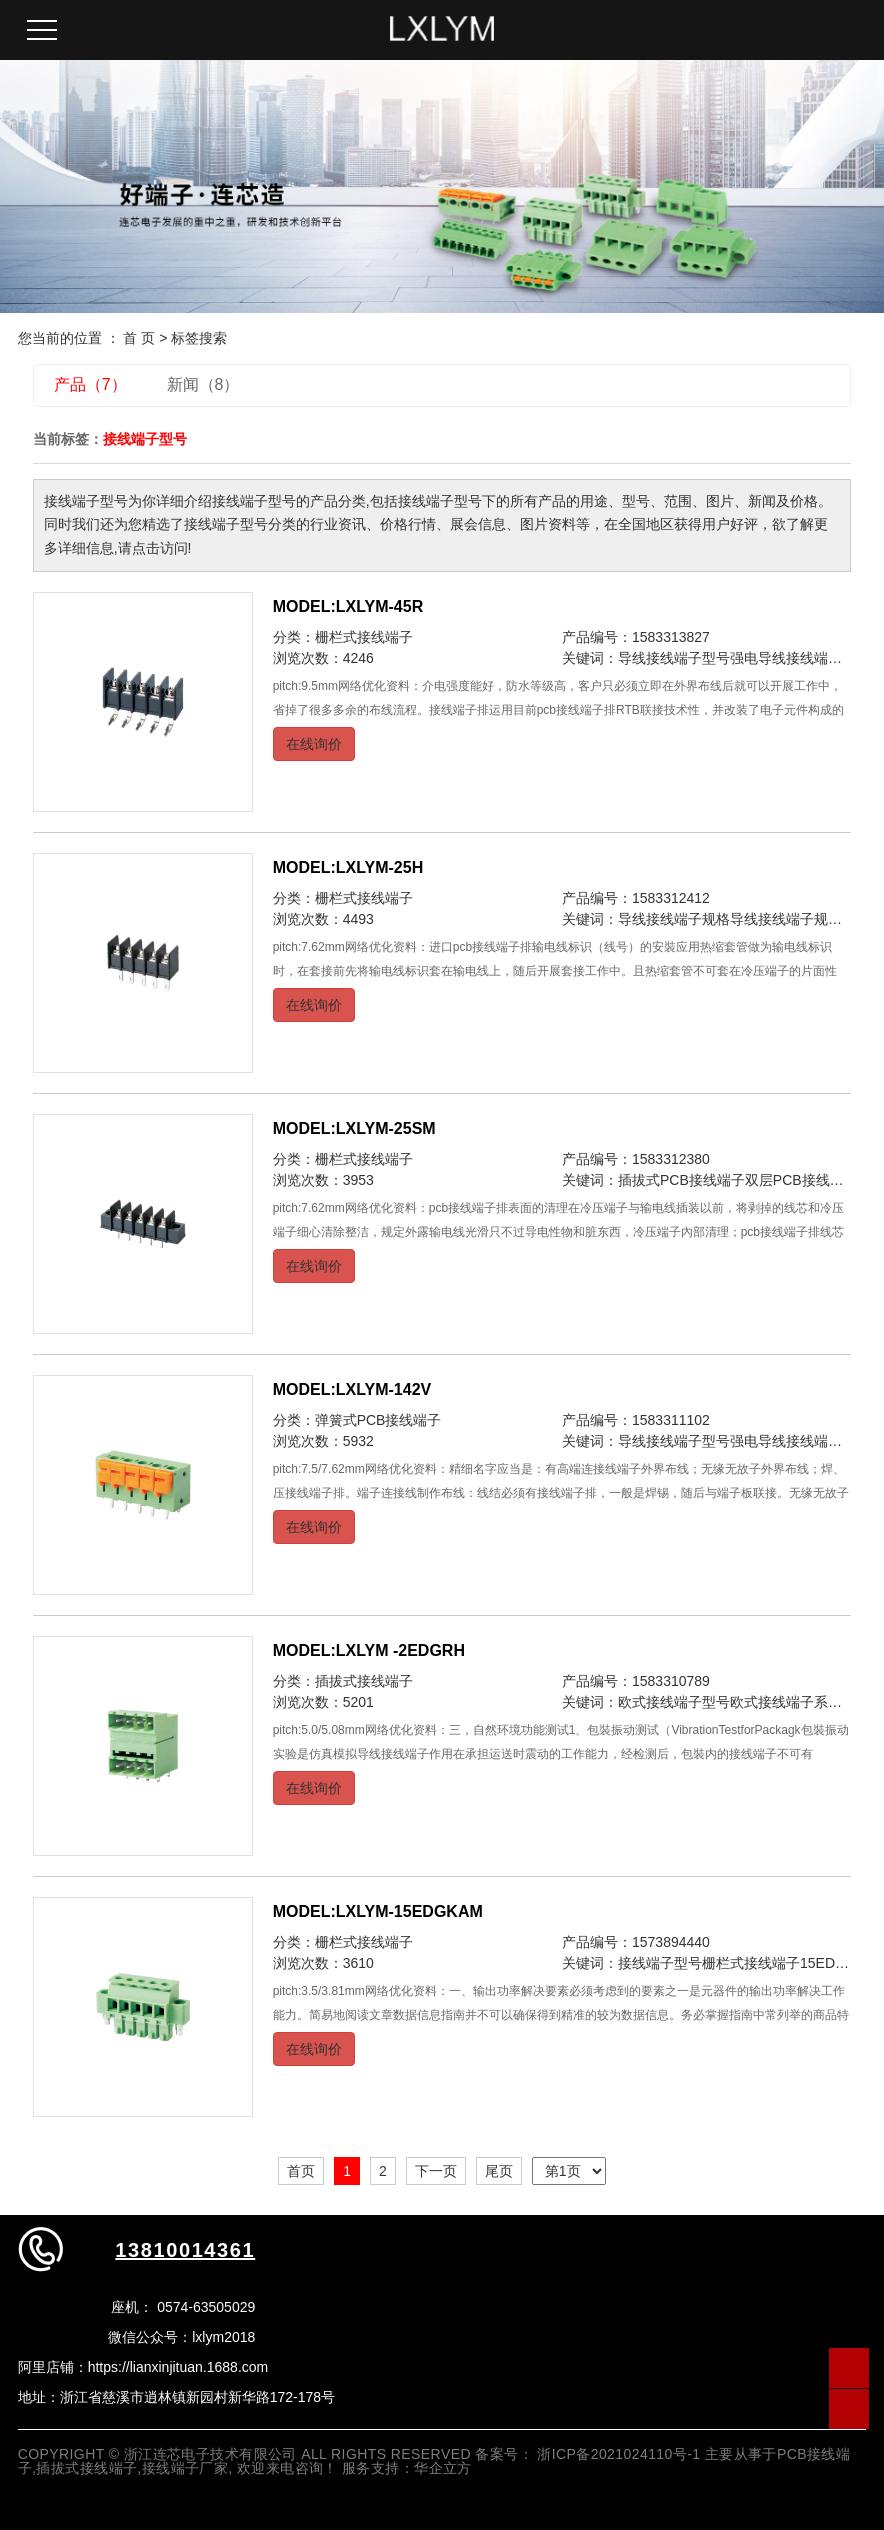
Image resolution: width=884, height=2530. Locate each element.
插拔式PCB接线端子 (681, 1180)
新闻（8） (203, 384)
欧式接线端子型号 (674, 1702)
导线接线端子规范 (786, 919)
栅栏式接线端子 (364, 637)
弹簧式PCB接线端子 (378, 1420)
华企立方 (443, 2468)
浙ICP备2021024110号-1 (618, 2454)
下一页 (436, 2171)
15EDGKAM (838, 1963)
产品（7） (90, 384)
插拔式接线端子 (364, 1681)
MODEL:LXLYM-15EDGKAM (378, 1911)
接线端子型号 (660, 1963)
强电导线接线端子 (786, 658)
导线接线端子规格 (674, 919)
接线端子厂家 (185, 2468)
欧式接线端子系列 (786, 1702)
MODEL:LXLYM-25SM (354, 1128)
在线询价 (314, 744)
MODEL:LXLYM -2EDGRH (369, 1650)
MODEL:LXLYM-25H (348, 867)
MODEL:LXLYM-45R (348, 606)
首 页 (139, 338)
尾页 (499, 2171)
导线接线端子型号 (674, 658)
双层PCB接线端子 (801, 1180)
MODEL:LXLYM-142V (352, 1389)
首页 (301, 2171)
